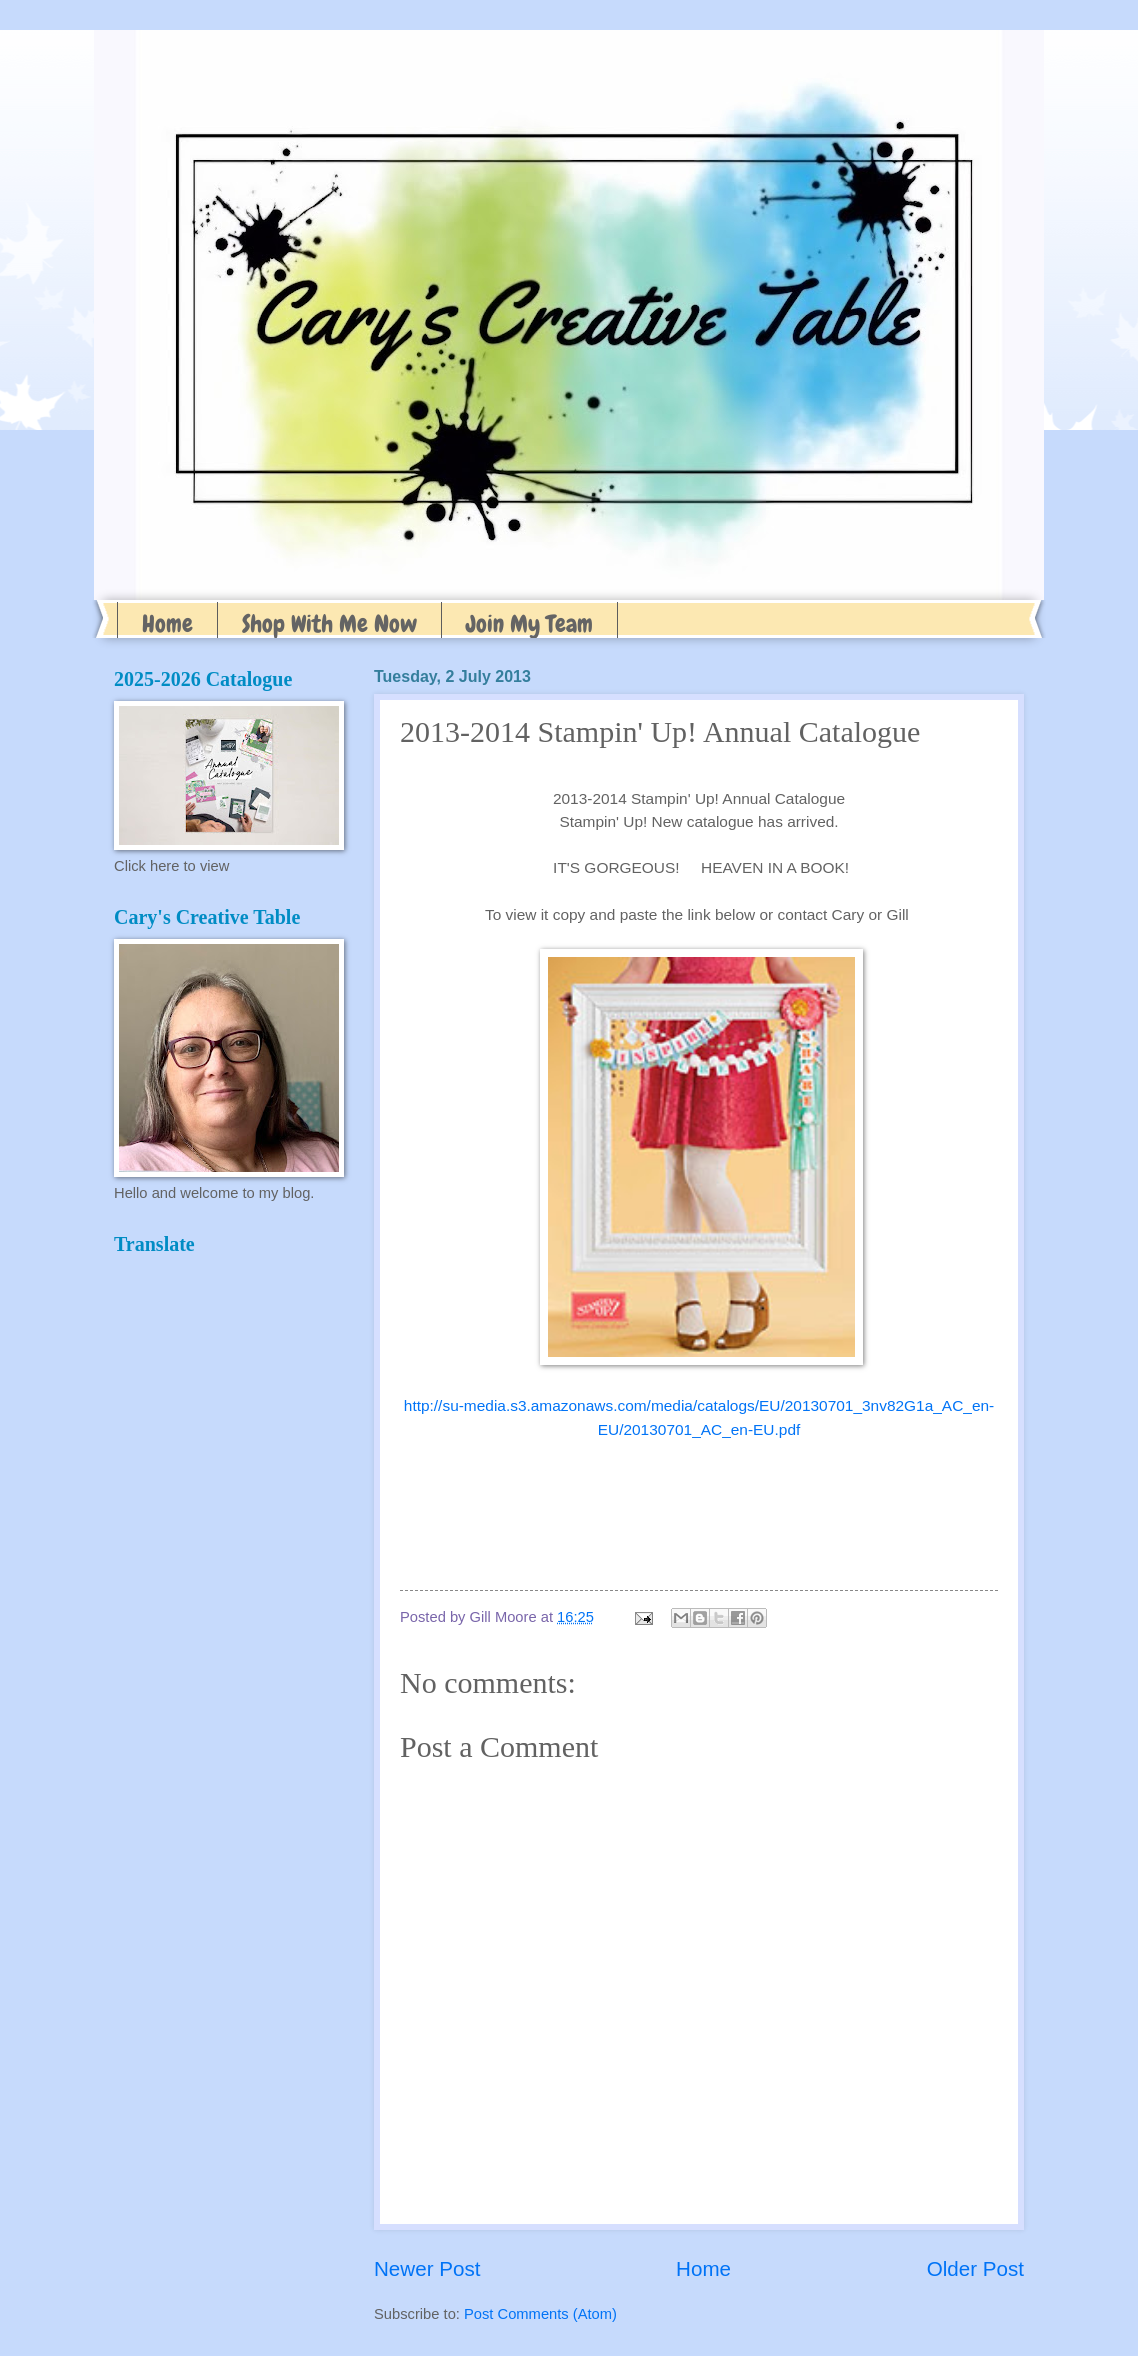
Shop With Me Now (329, 623)
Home (167, 623)
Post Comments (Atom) (540, 2314)
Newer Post (427, 2268)
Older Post (975, 2268)
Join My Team (529, 623)
